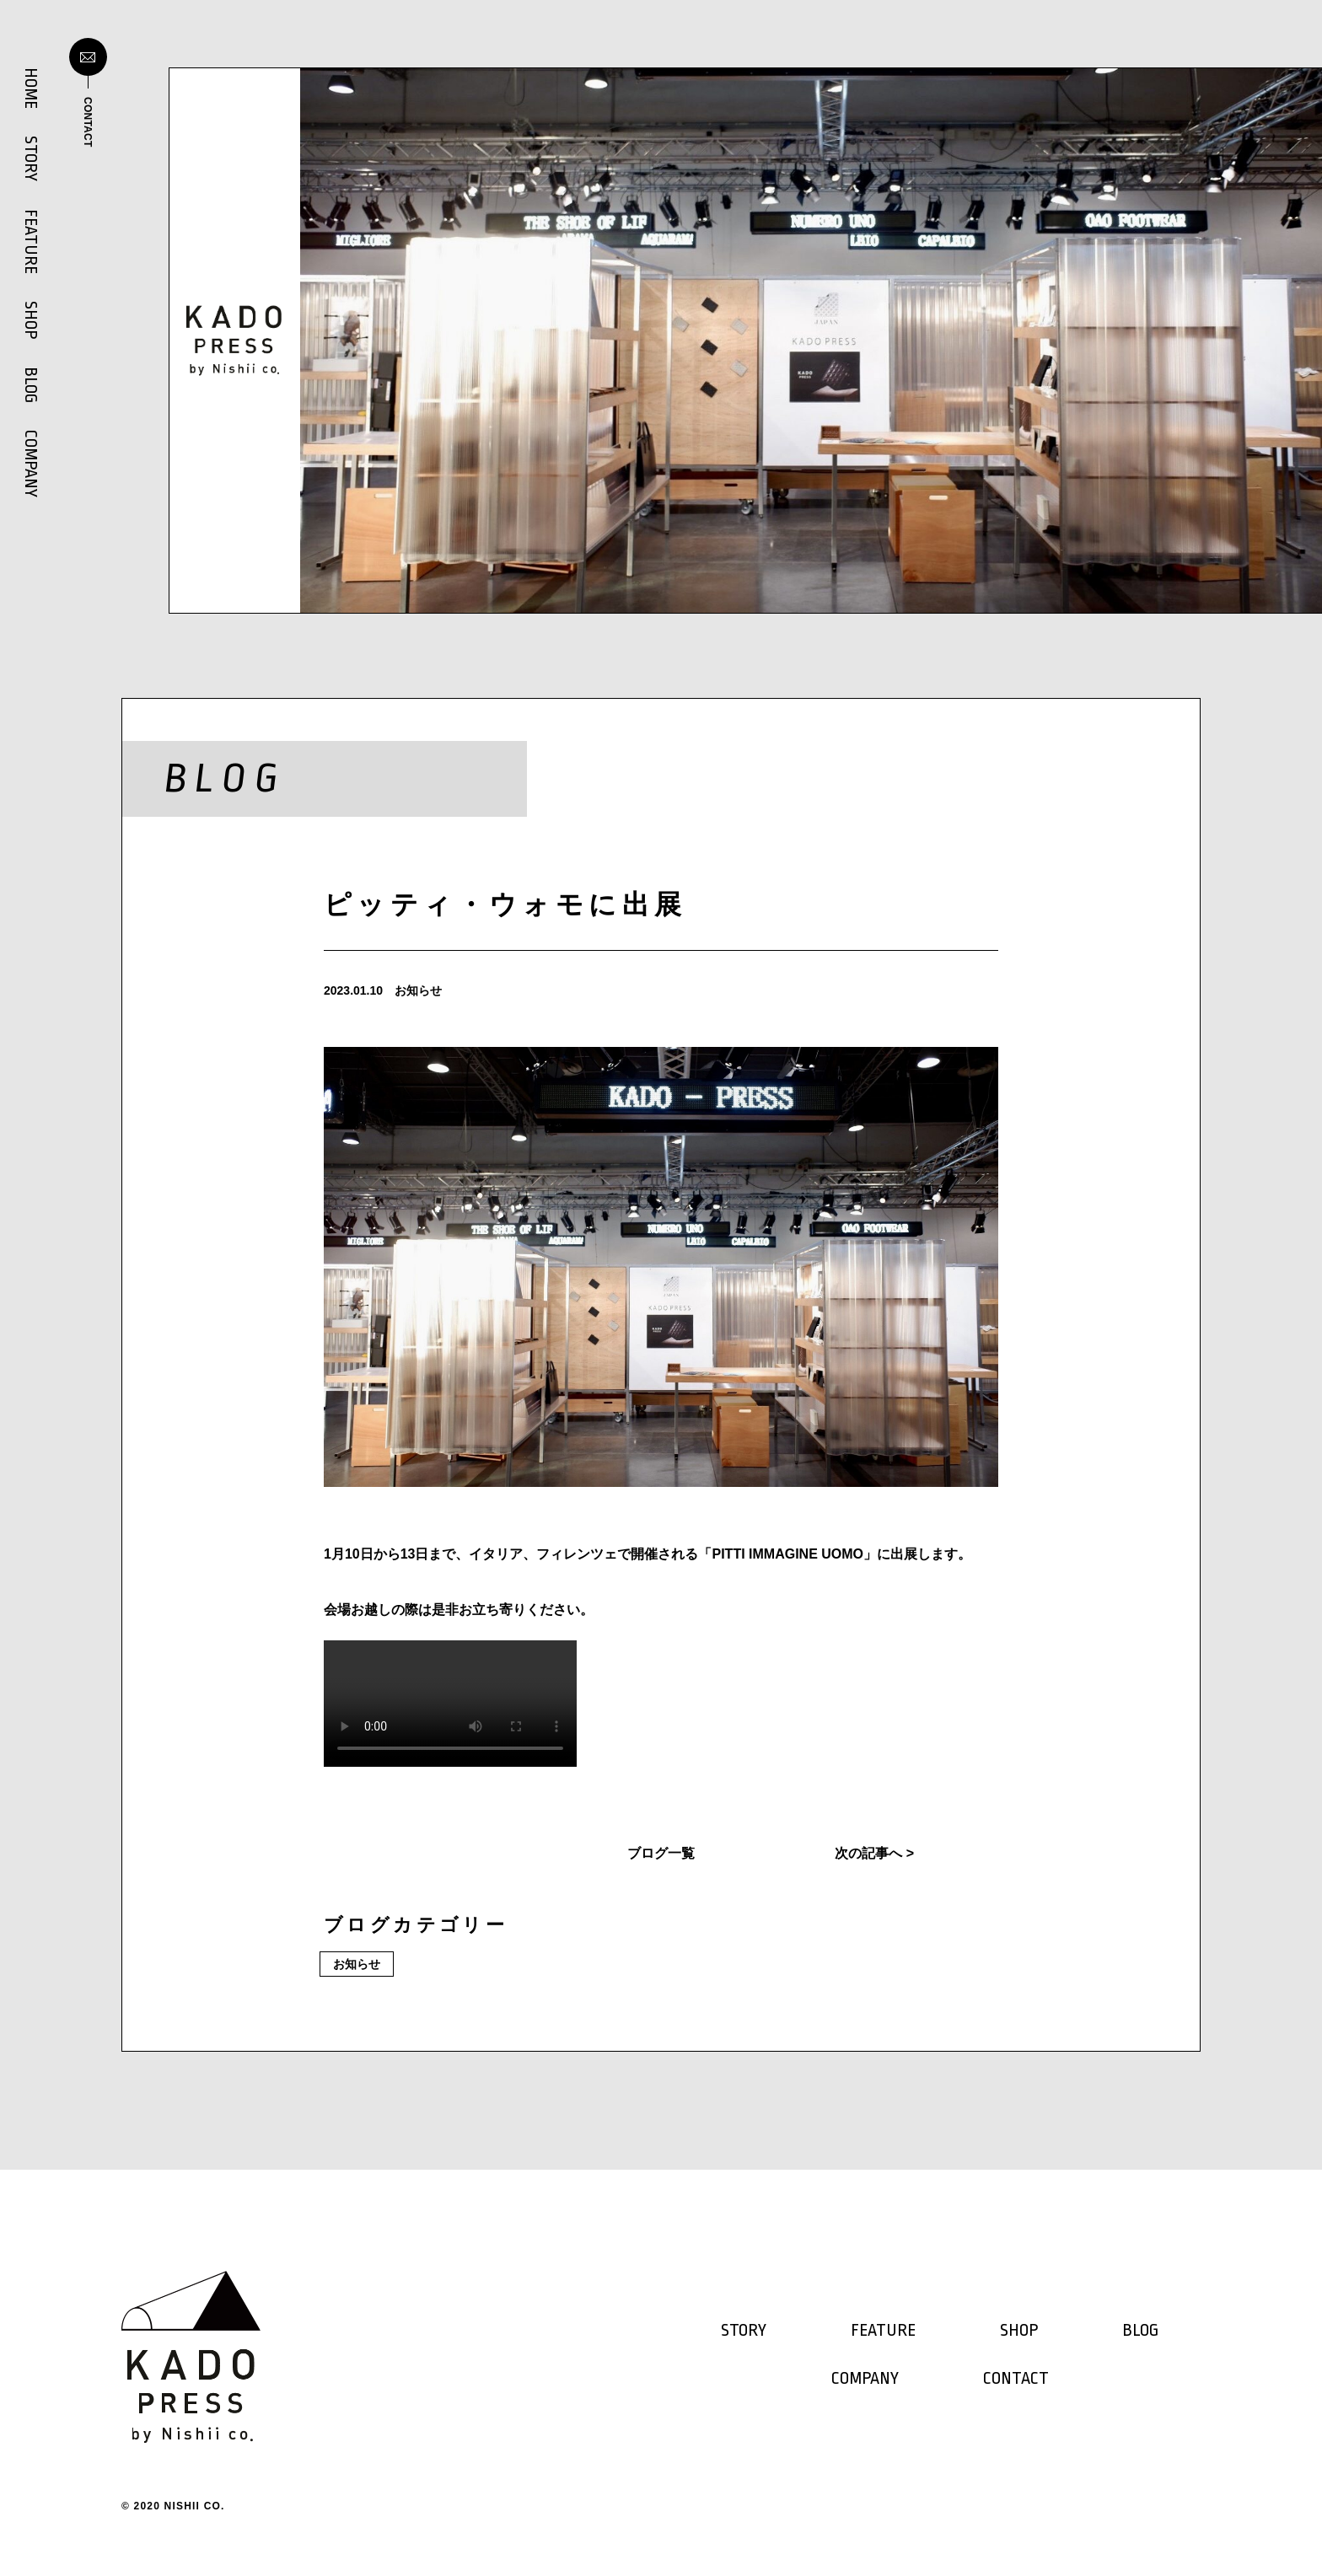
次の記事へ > (874, 1853)
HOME (30, 88)
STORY (30, 158)
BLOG (30, 385)
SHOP (30, 320)
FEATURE (30, 241)
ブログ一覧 (661, 1853)
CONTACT (1016, 2378)
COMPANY (30, 463)
